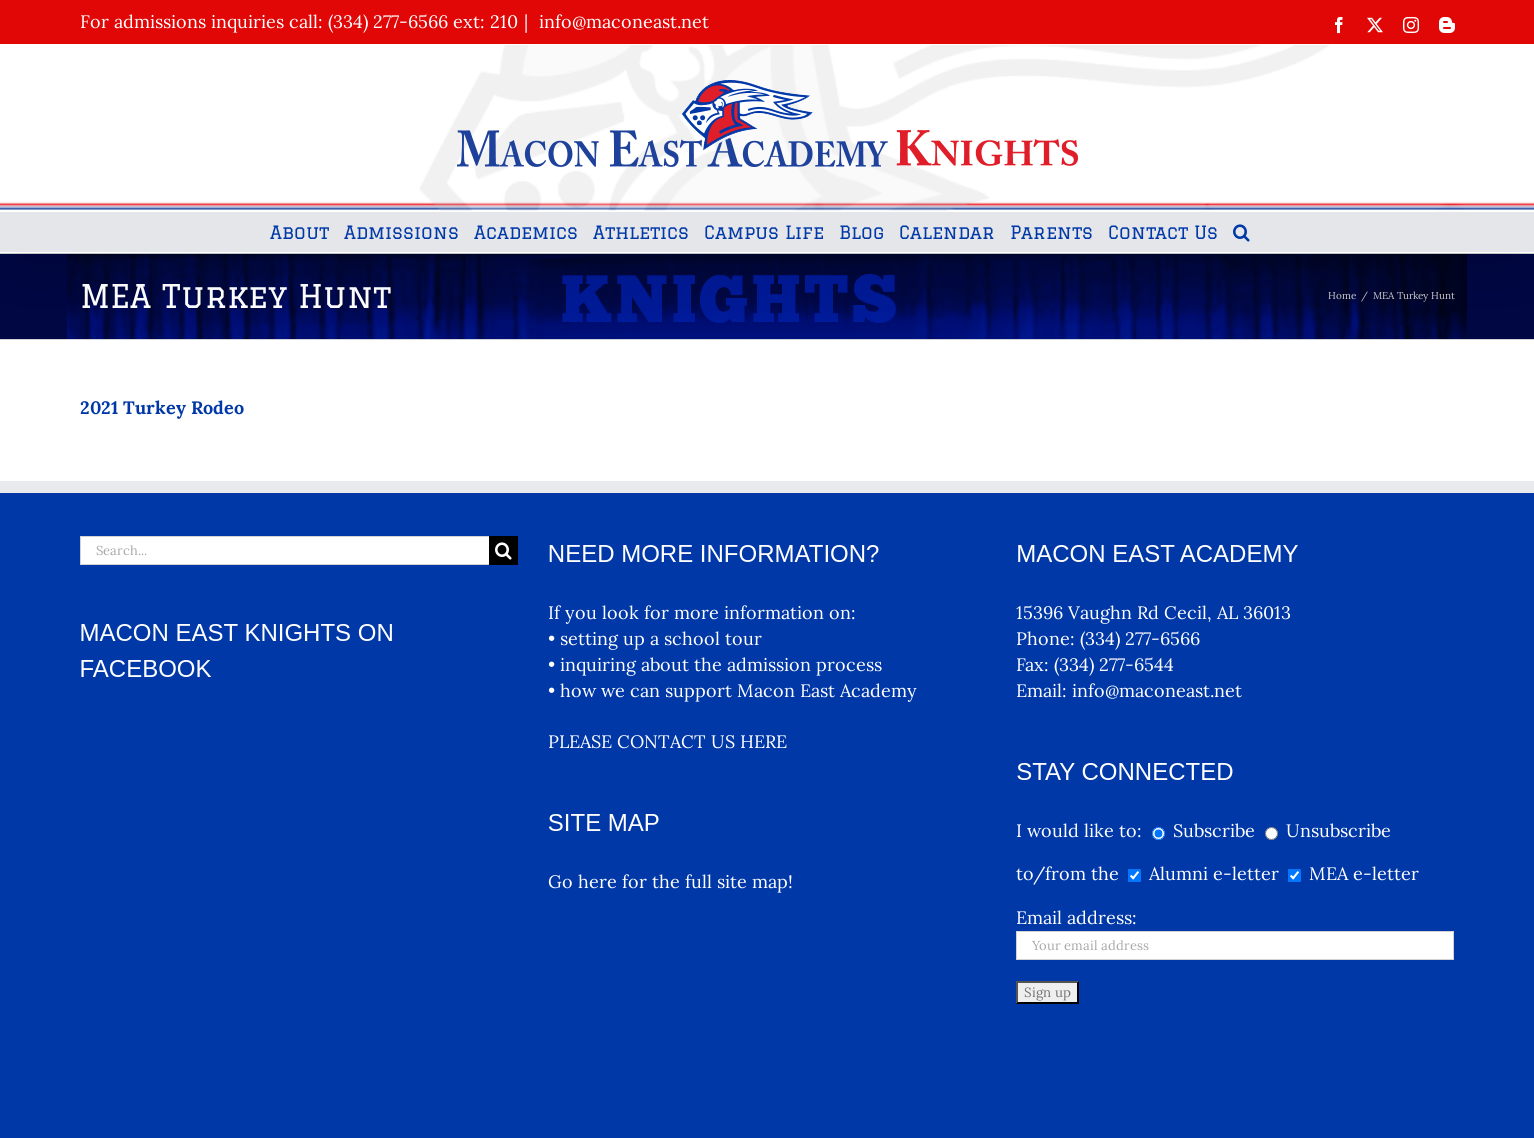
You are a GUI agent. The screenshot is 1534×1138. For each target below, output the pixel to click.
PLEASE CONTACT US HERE (667, 741)
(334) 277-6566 (1140, 638)
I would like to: (1081, 830)
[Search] (503, 550)
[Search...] (284, 550)
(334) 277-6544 (1114, 664)
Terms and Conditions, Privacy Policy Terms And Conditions (689, 1101)
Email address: (1076, 917)
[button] (1241, 232)
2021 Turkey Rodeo (162, 407)
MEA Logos (864, 1101)
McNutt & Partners (497, 1101)
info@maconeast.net (621, 21)
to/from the (1067, 873)
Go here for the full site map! (670, 881)
